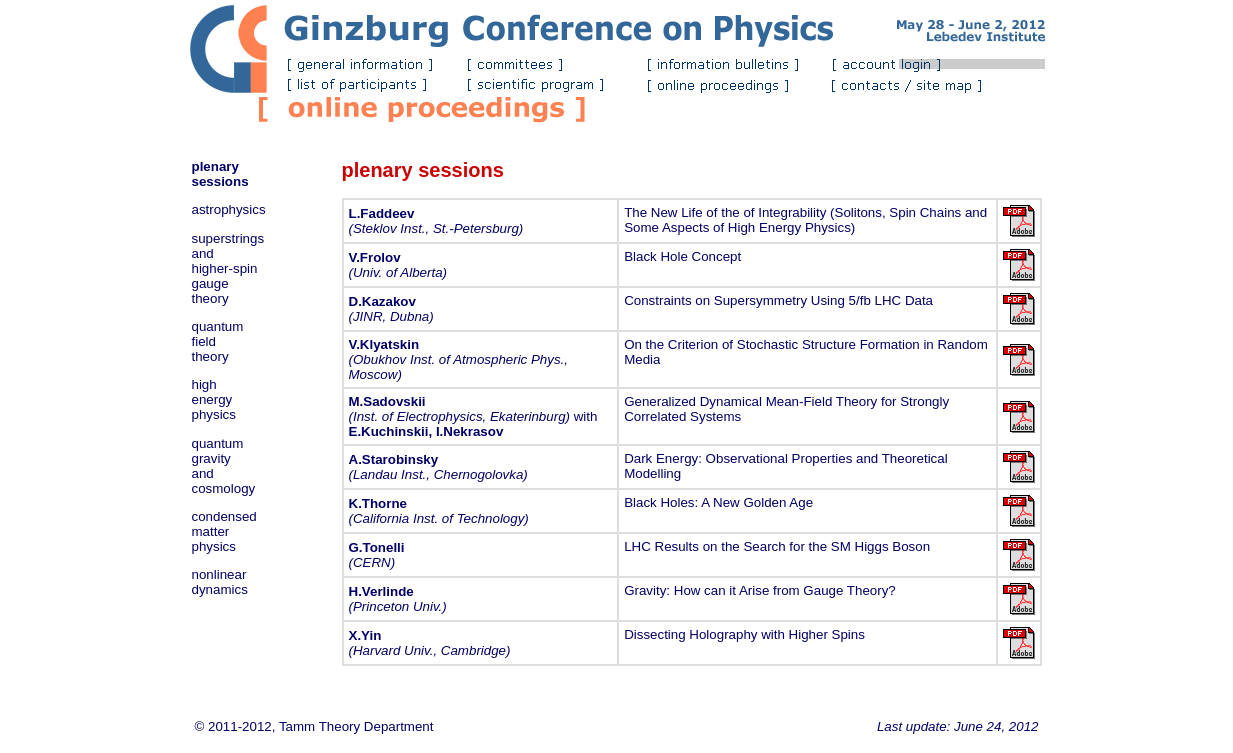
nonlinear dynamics (220, 582)
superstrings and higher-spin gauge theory (228, 268)
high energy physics (214, 399)
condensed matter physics (224, 531)
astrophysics (229, 209)
